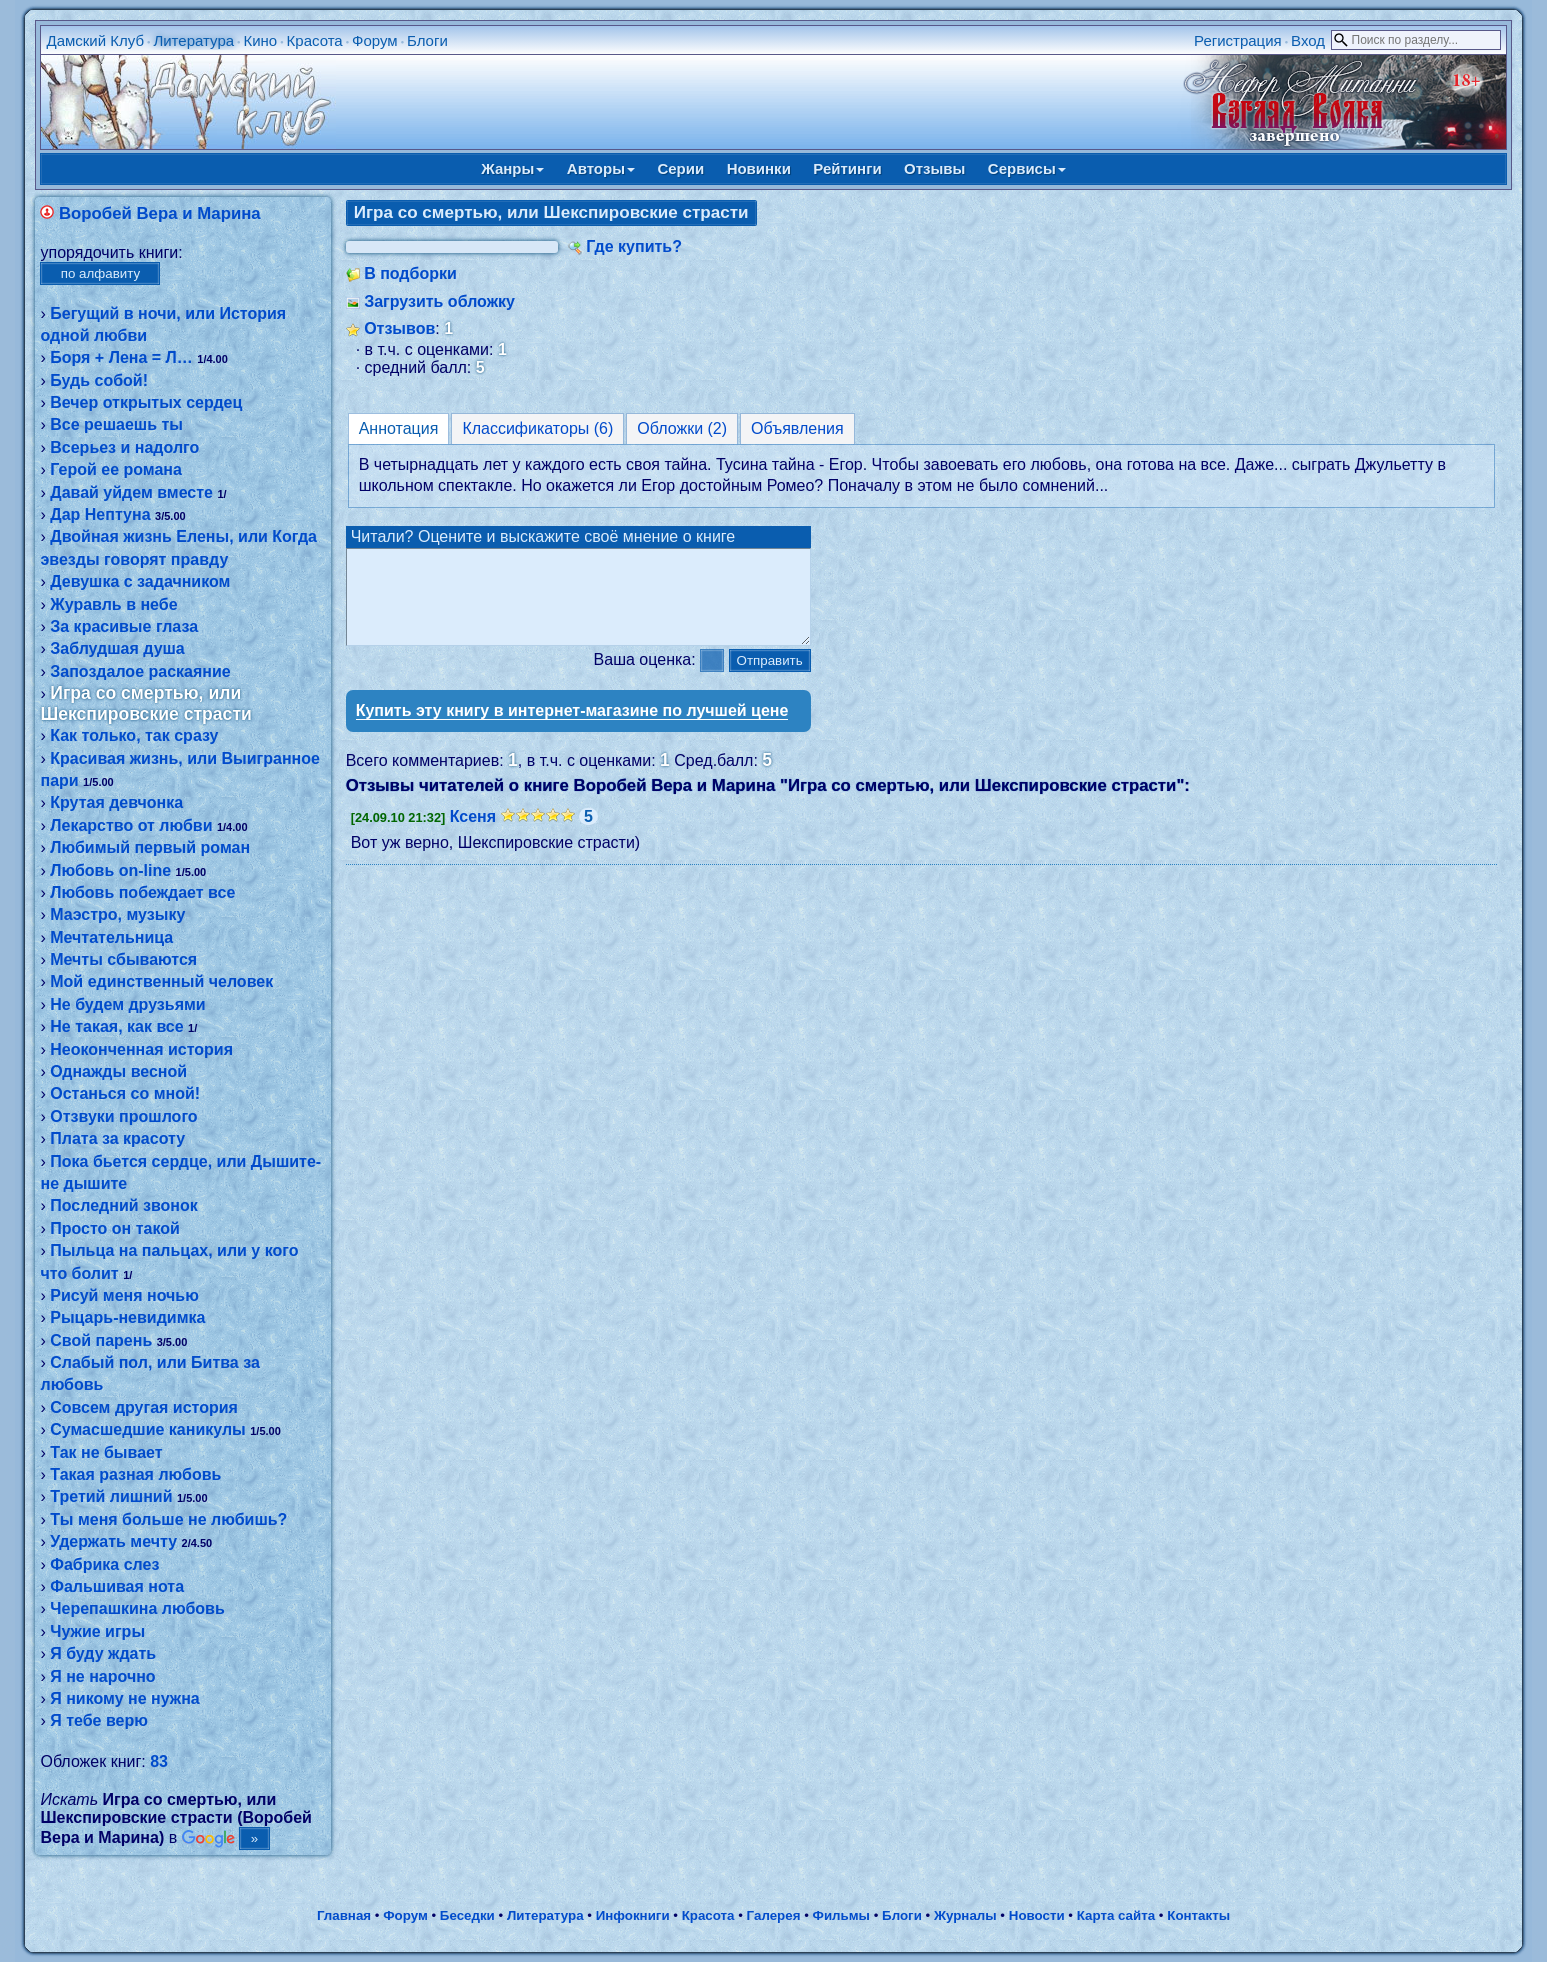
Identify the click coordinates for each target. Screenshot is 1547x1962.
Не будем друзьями (127, 1004)
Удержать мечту (113, 1541)
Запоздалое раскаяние (140, 671)
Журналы (965, 1915)
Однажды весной (118, 1071)
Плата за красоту (117, 1138)
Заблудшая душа (117, 648)
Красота (315, 40)
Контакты (1198, 1915)
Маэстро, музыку (117, 914)
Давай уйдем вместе (131, 492)
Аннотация (399, 428)
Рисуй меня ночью (124, 1295)
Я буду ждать (103, 1653)
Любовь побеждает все (142, 892)
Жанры (512, 168)
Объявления (797, 428)
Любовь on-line (110, 870)
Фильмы (841, 1915)
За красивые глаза (124, 626)
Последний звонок (124, 1205)
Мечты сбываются (123, 959)
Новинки (759, 168)
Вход (1308, 40)
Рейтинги (847, 168)
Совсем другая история (144, 1407)
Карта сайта (1116, 1915)
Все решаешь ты (116, 424)
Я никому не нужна (124, 1698)
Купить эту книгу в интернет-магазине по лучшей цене (572, 728)
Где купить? (634, 246)
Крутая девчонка (116, 802)
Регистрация (1238, 40)
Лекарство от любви (131, 825)
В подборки (410, 273)
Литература (193, 40)
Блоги (427, 40)
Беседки (467, 1915)
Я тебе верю (99, 1720)
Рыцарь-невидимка (127, 1317)
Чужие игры (97, 1631)
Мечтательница (111, 937)
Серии (680, 168)
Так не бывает (106, 1452)
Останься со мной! (125, 1093)
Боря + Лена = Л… (121, 357)
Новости (1037, 1915)
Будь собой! (99, 380)
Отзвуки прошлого (123, 1116)
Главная (344, 1915)
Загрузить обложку (439, 301)
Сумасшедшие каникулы (148, 1429)
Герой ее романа (116, 469)
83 (159, 1761)
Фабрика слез (104, 1564)
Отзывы (934, 168)
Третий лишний (111, 1496)
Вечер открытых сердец (146, 402)
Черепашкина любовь (137, 1608)
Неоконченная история (141, 1049)
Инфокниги (633, 1915)
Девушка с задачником (140, 581)
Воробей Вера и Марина (160, 213)
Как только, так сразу (134, 735)
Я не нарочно (102, 1676)
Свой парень (101, 1340)
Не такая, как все (116, 1026)
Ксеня (473, 834)
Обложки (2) (682, 428)
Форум (375, 40)
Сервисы (1027, 168)
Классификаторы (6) (537, 428)
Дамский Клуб (95, 40)
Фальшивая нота (117, 1586)
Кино (260, 40)
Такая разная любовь (135, 1474)
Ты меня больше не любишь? (168, 1519)
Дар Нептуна (100, 514)
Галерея (774, 1915)
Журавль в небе (113, 604)
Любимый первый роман (150, 847)
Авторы (601, 168)
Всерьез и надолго (124, 447)
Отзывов (399, 328)
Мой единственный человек (161, 981)
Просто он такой (115, 1228)
